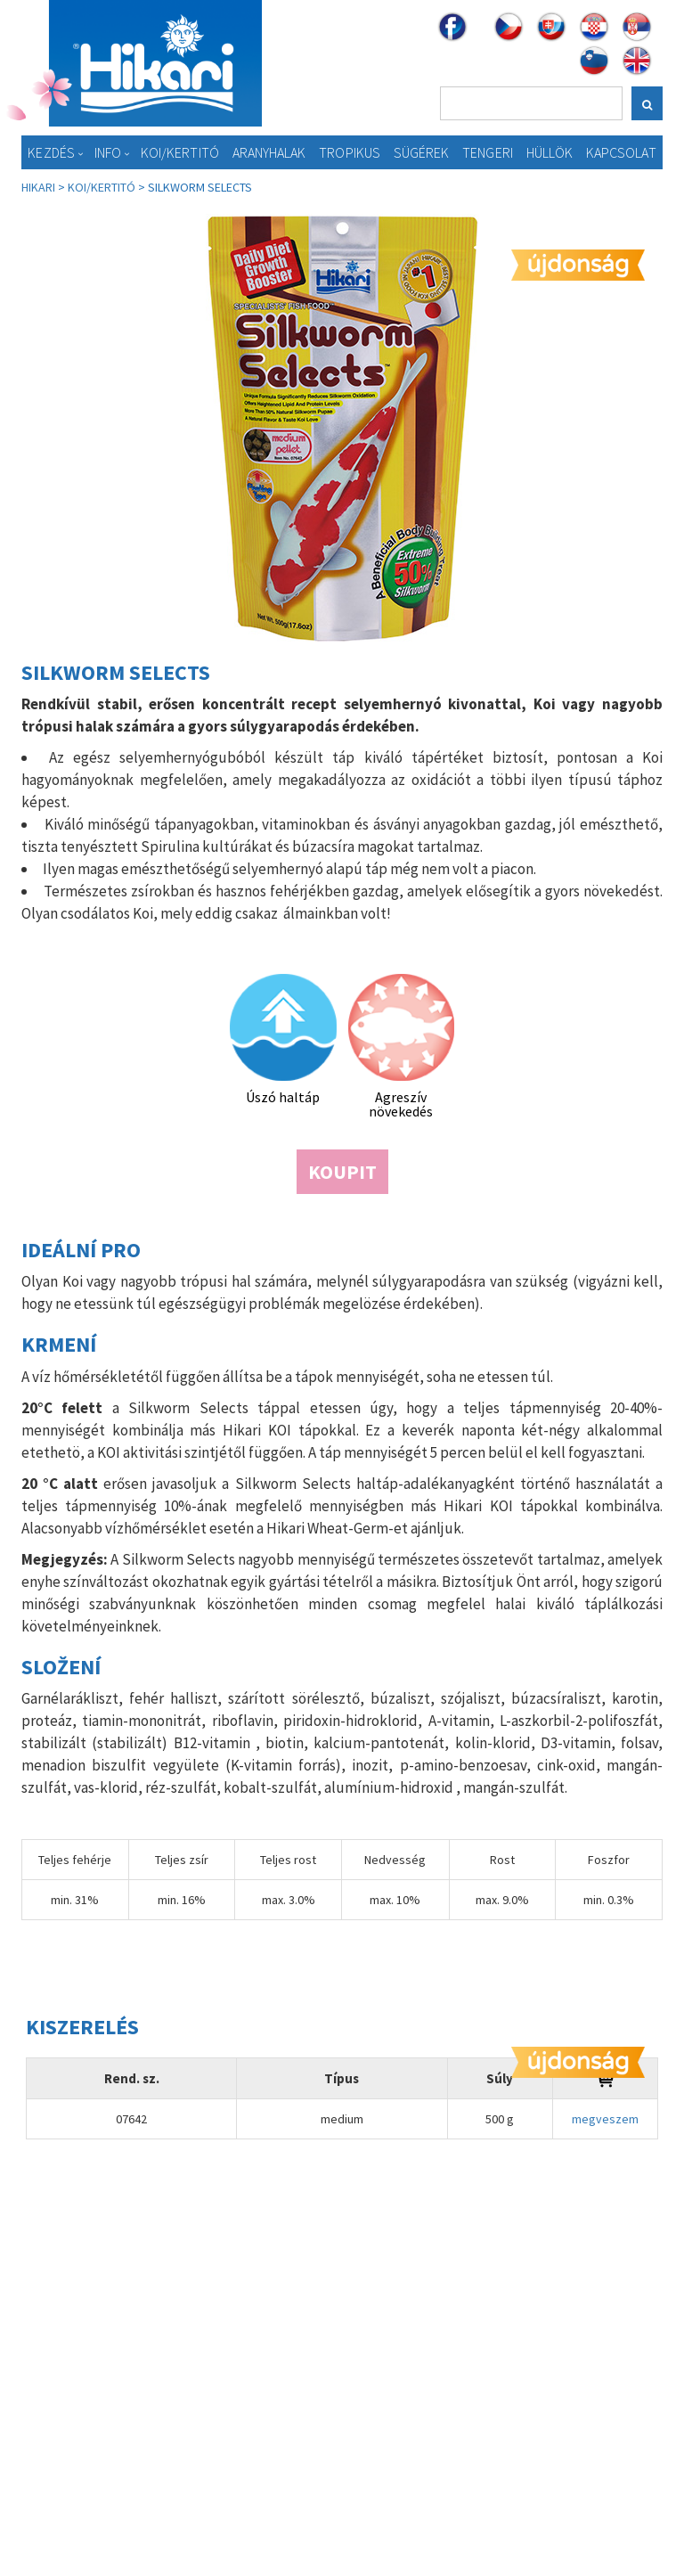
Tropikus (349, 152)
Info (107, 152)
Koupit (342, 1171)
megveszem (605, 2119)
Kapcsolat (621, 152)
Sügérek (422, 152)
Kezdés (51, 152)
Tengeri (487, 152)
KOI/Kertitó (180, 152)
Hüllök (550, 152)
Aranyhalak (269, 152)
